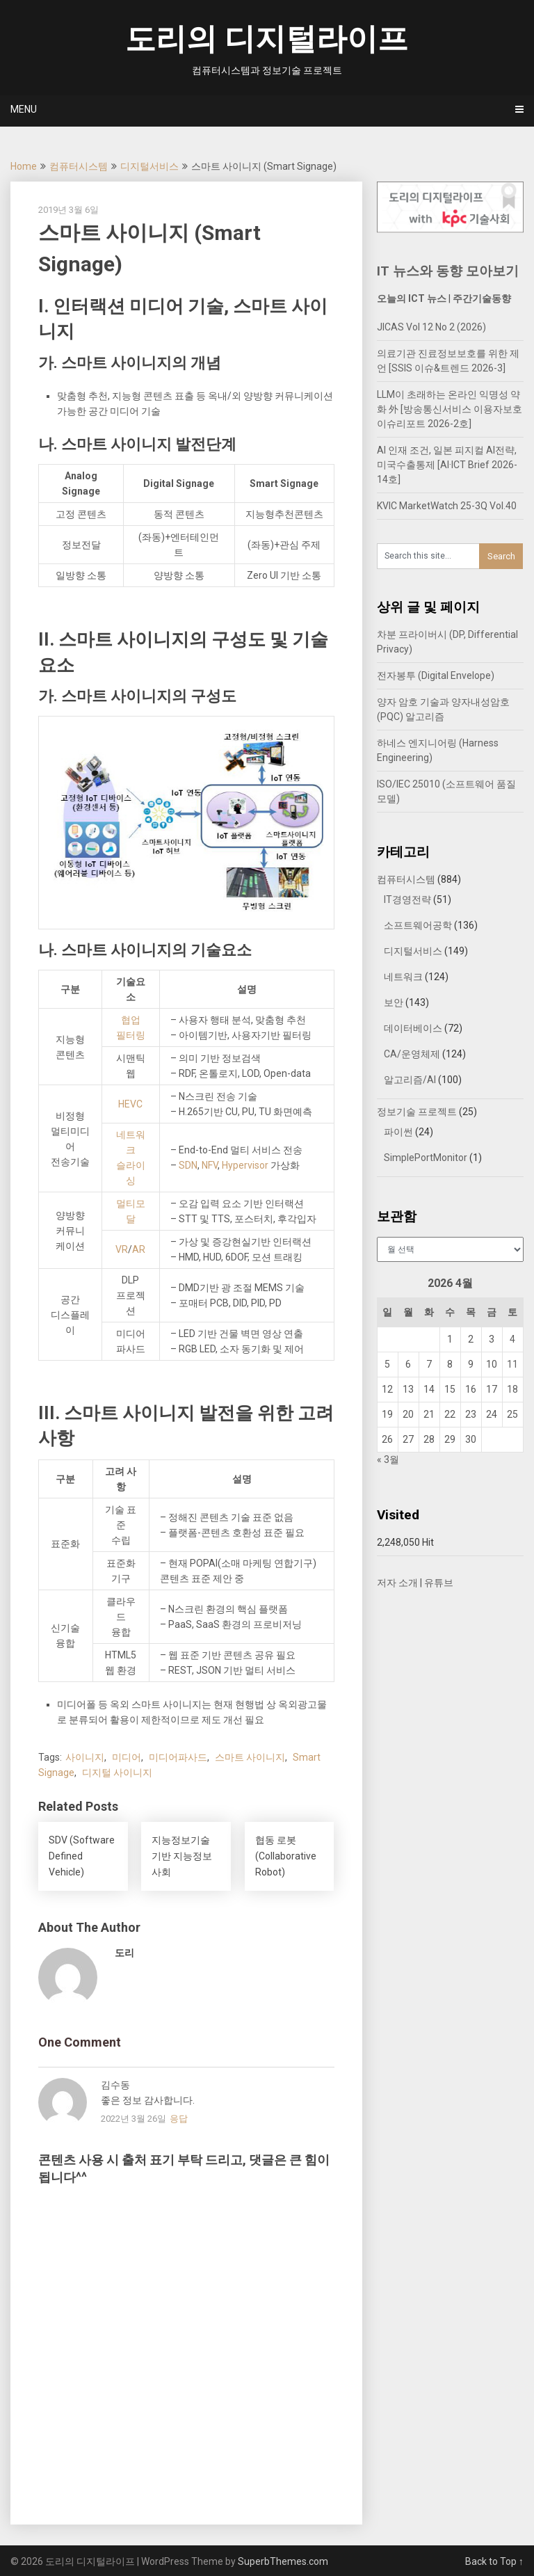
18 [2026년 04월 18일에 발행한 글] (512, 1389)
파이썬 (398, 1131)
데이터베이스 (413, 1028)
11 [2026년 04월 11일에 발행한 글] (512, 1364)
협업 (130, 1019)
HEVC (130, 1104)
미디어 (126, 1757)
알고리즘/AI (410, 1079)
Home (23, 166)
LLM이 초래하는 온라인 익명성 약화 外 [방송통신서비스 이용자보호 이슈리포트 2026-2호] (449, 409)
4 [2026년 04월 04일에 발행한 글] (512, 1339)
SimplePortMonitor (425, 1157)
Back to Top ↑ (494, 2561)
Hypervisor (245, 1165)
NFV (210, 1165)
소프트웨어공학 (418, 925)
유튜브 (438, 1582)
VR (121, 1249)
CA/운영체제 (412, 1053)
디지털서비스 (149, 166)
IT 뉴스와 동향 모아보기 (448, 271)
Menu (23, 109)
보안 (393, 1002)
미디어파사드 (178, 1757)
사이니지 (84, 1757)
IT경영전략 (407, 899)
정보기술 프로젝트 (417, 1111)
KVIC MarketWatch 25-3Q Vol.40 (447, 505)
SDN (188, 1165)
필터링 (130, 1035)
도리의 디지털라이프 (266, 39)
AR (138, 1249)
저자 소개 (397, 1582)
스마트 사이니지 (250, 1757)
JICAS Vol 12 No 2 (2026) (431, 327)
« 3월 (388, 1459)
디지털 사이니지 (117, 1772)
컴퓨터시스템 (78, 166)
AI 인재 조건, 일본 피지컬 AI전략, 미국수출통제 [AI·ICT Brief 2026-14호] (447, 465)
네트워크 (403, 976)
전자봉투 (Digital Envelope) (435, 675)
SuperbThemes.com (283, 2561)
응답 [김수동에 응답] (179, 2118)
